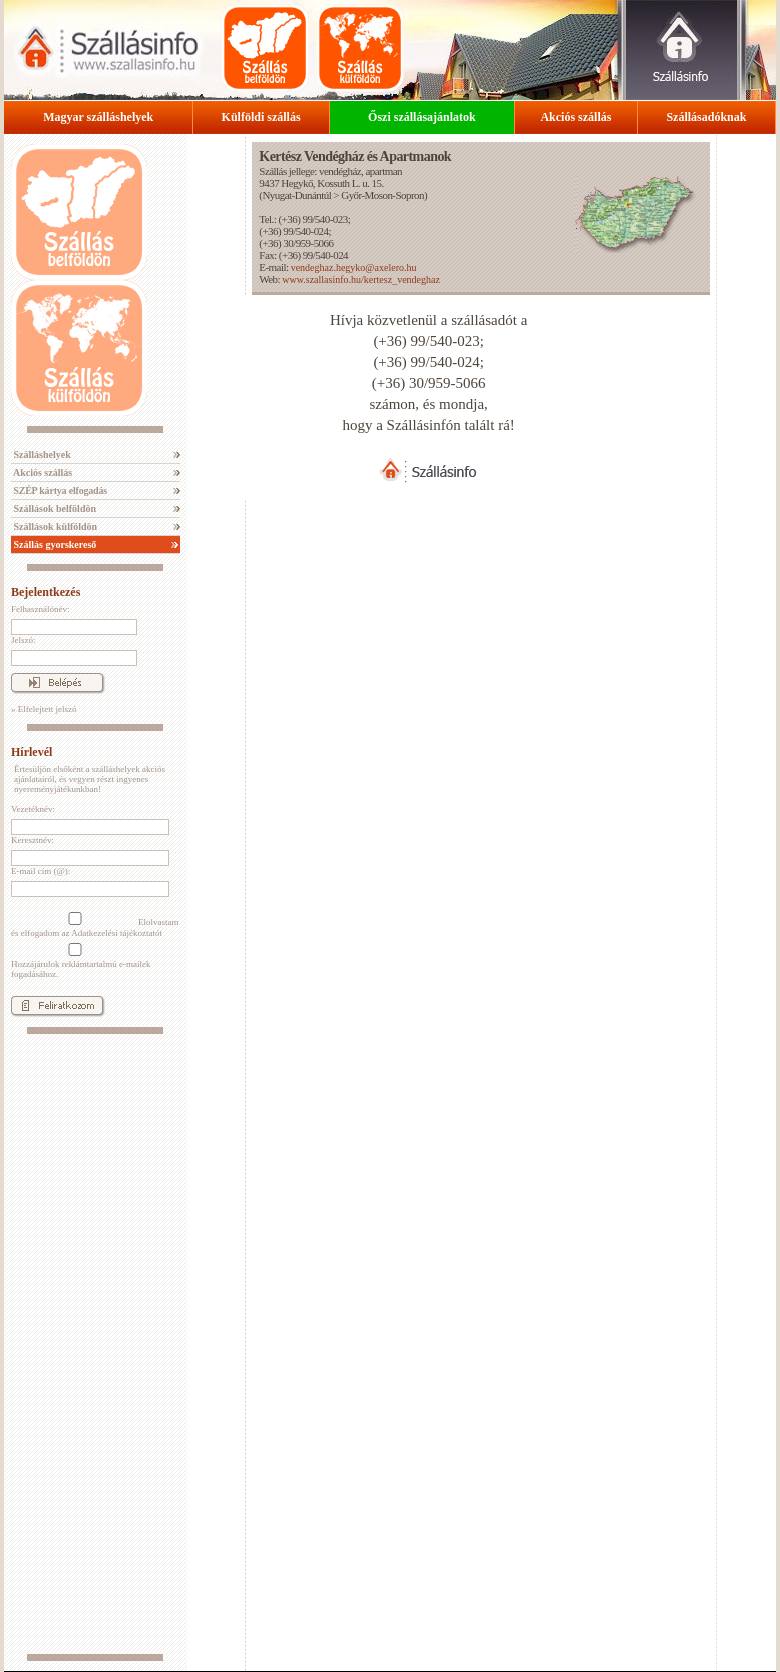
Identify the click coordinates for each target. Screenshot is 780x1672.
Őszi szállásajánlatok (422, 117)
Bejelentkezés (45, 592)
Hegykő (297, 183)
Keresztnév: (32, 840)
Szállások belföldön (53, 508)
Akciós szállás (575, 117)
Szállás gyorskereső (53, 544)
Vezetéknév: (33, 809)
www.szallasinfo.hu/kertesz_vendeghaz (361, 279)
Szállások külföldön (54, 526)
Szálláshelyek (41, 454)
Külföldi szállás (261, 117)
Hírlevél (31, 752)
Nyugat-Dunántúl (296, 195)
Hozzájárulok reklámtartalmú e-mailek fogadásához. (80, 961)
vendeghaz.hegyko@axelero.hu (354, 267)
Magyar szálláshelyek (98, 117)
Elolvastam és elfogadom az (95, 925)
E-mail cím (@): (40, 871)
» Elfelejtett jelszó (43, 709)
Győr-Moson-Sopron (382, 195)
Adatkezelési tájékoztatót (116, 933)
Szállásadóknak (706, 117)
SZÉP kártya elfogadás (59, 490)
